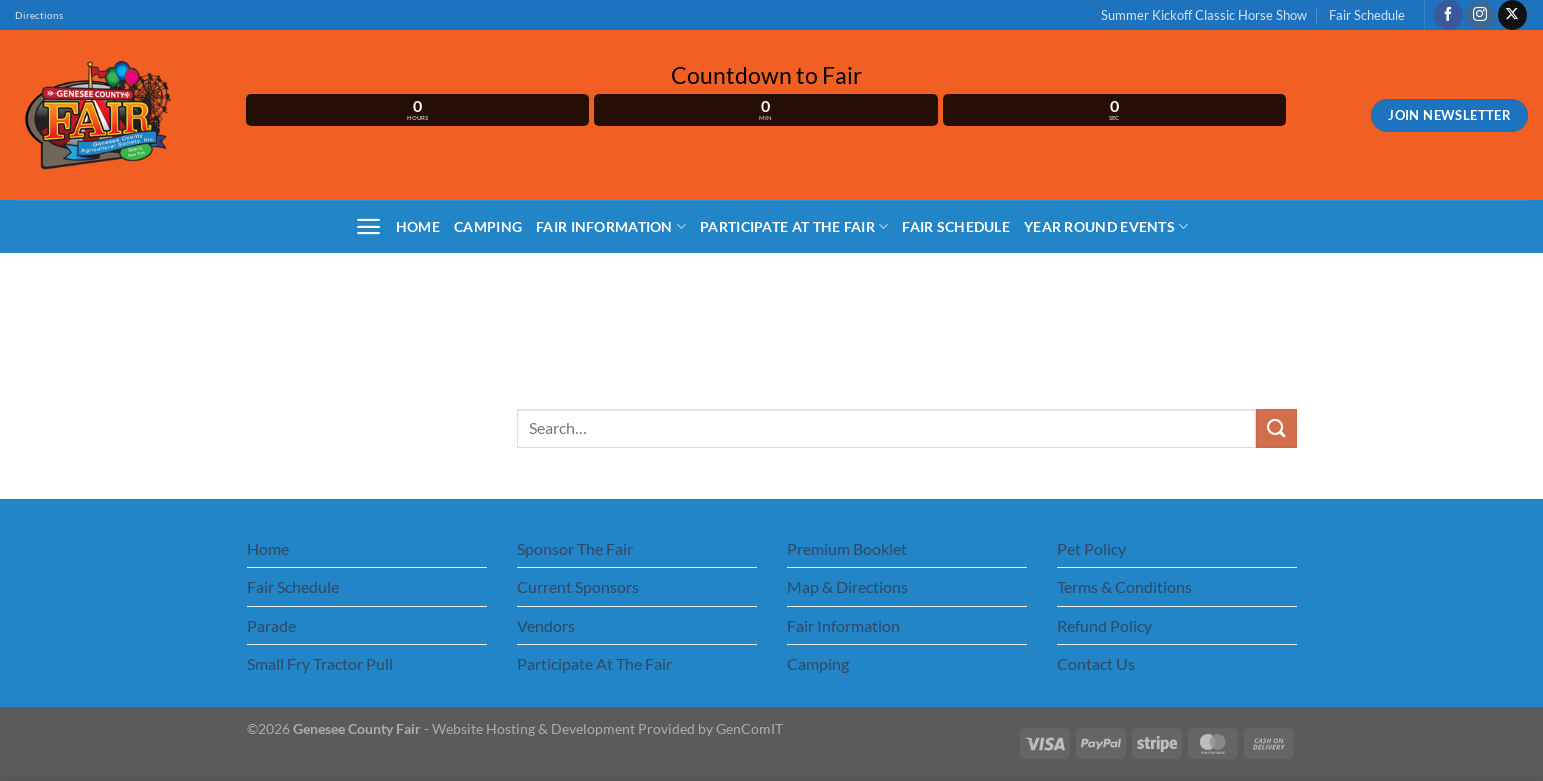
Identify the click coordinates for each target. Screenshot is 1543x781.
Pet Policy (1091, 548)
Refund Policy (1104, 625)
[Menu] (368, 226)
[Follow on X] (1512, 15)
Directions (39, 15)
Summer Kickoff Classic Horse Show (1204, 15)
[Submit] (1276, 428)
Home (418, 226)
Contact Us (1096, 663)
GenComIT (749, 728)
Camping (488, 226)
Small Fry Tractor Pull (320, 663)
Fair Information (611, 226)
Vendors (546, 625)
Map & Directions (847, 586)
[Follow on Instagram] (1480, 15)
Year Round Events (1106, 226)
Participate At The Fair (794, 226)
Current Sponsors (578, 586)
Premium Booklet (847, 548)
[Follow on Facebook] (1448, 15)
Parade (271, 625)
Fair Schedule (1367, 15)
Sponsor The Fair (575, 548)
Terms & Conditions (1124, 586)
